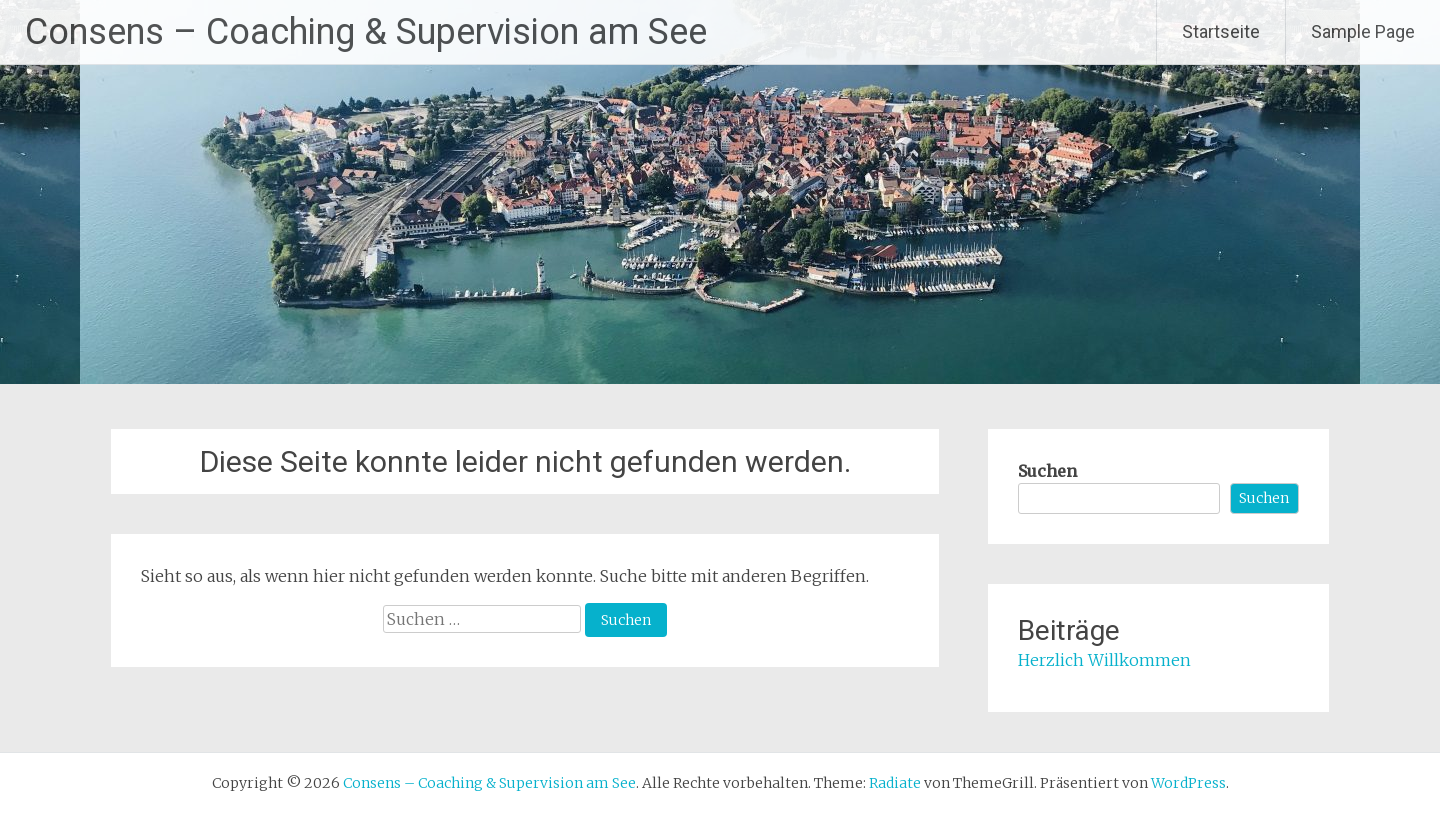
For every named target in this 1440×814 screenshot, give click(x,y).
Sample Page (1363, 31)
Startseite (1221, 31)
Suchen (1047, 471)
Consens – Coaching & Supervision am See (366, 32)
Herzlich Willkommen (1104, 660)
